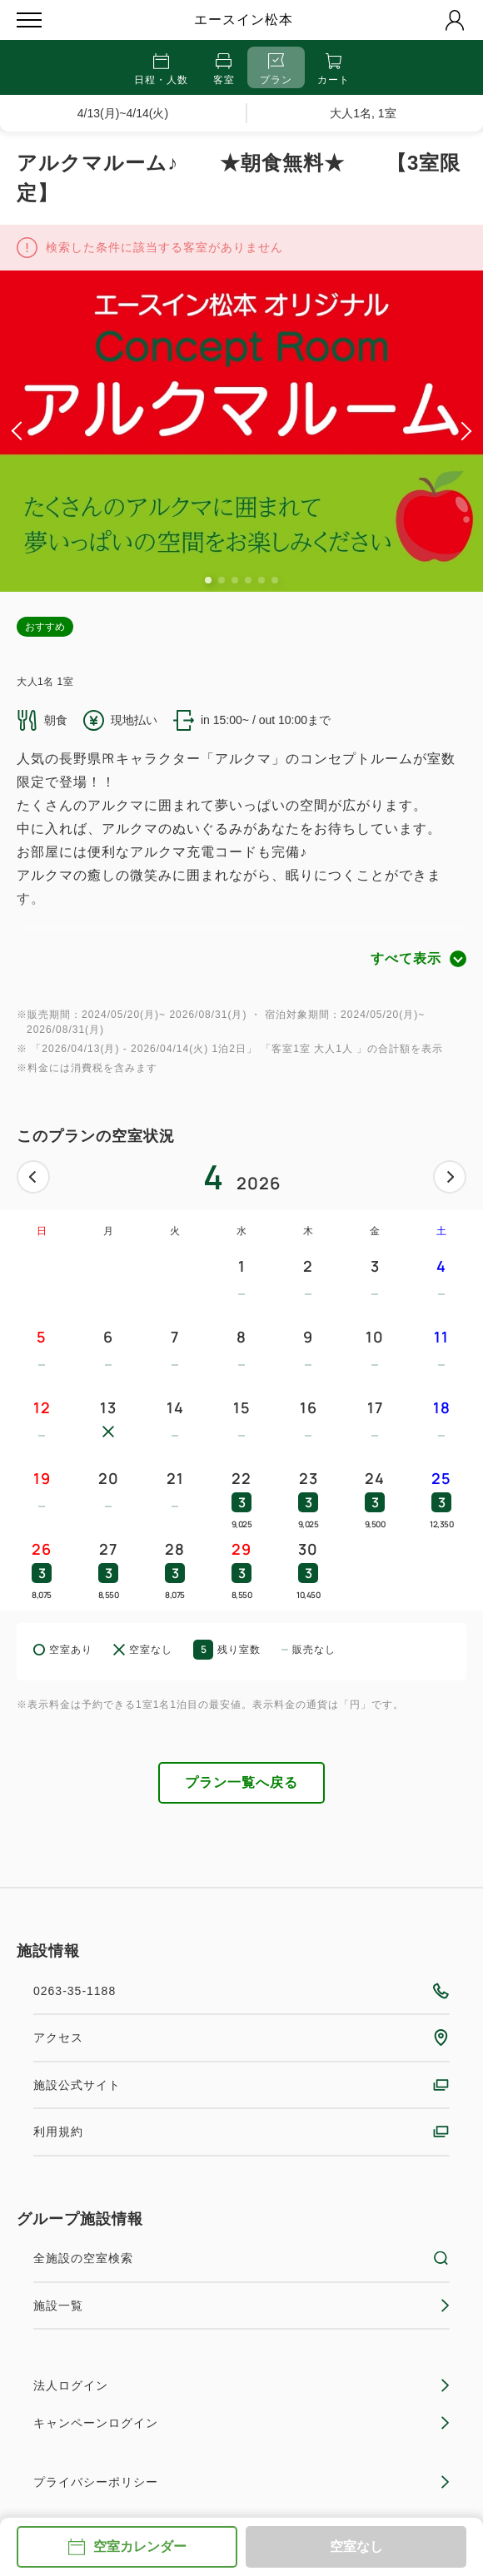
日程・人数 (161, 69)
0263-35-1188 (241, 1991)
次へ (449, 1177)
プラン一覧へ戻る (241, 1782)
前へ (33, 1177)
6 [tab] (274, 580)
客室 (224, 69)
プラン (276, 69)
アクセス (241, 2037)
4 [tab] (248, 580)
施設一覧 (241, 2305)
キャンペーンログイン (241, 2423)
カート (333, 69)
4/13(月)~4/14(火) (122, 113)
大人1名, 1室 (363, 113)
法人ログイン (241, 2385)
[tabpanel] (241, 432)
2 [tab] (221, 580)
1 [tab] (208, 580)
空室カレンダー (127, 2547)
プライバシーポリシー (241, 2482)
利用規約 (241, 2131)
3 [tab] (235, 580)
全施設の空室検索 (241, 2258)
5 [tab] (261, 580)
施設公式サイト (241, 2085)
